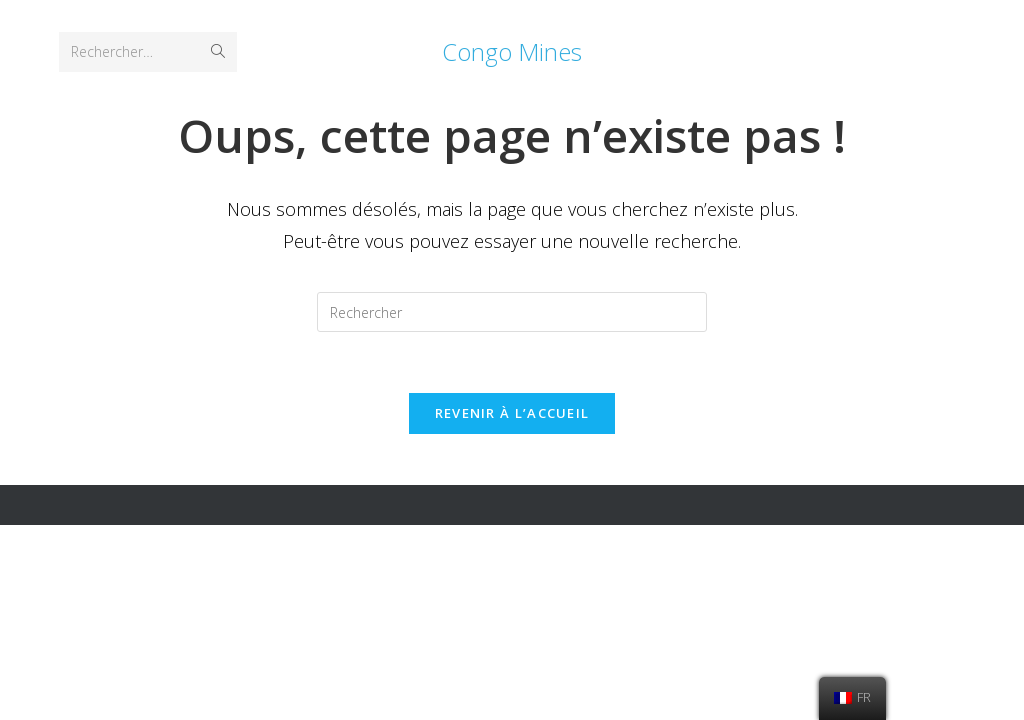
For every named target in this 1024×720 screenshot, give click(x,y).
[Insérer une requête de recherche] (512, 312)
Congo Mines (512, 51)
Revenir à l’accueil (512, 413)
